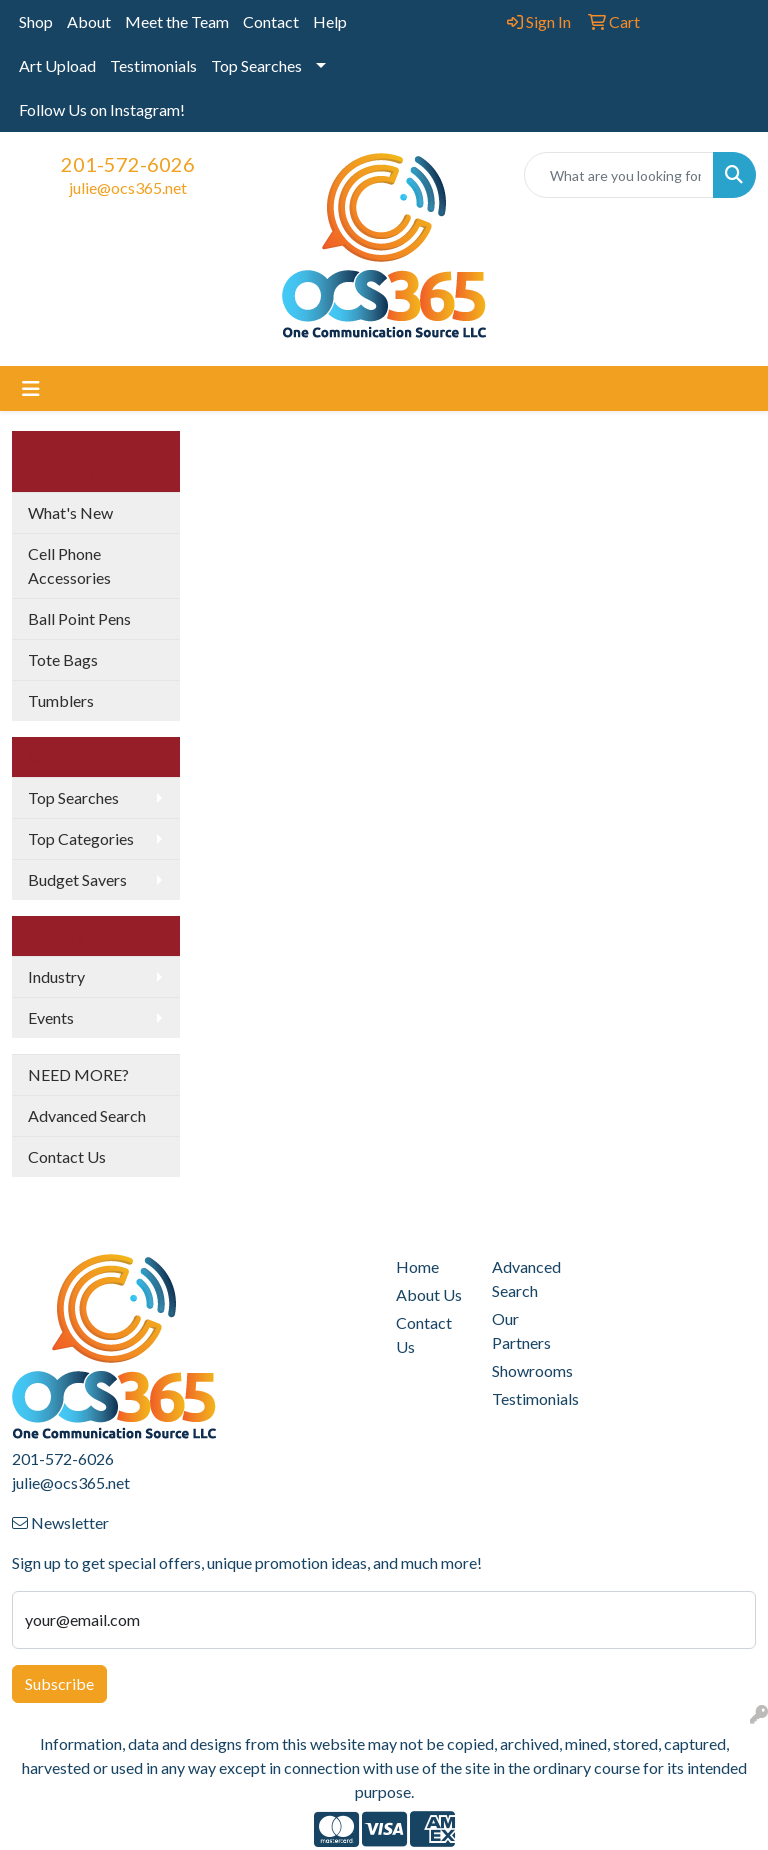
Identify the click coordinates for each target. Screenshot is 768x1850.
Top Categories (81, 838)
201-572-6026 (128, 164)
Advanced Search (87, 1115)
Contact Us (67, 1156)
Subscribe (59, 1683)
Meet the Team (177, 21)
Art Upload (57, 65)
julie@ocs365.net (128, 187)
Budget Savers (77, 879)
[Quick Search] (619, 175)
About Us (429, 1294)
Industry (56, 976)
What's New (70, 512)
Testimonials (153, 65)
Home (417, 1266)
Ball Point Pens (79, 618)
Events (51, 1017)
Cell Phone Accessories (69, 565)
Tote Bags (63, 659)
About (89, 21)
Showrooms (528, 1370)
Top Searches (256, 65)
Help (330, 21)
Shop (36, 21)
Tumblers (61, 700)
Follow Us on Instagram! (102, 109)
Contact (271, 21)
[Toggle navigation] (31, 388)
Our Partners (521, 1330)
